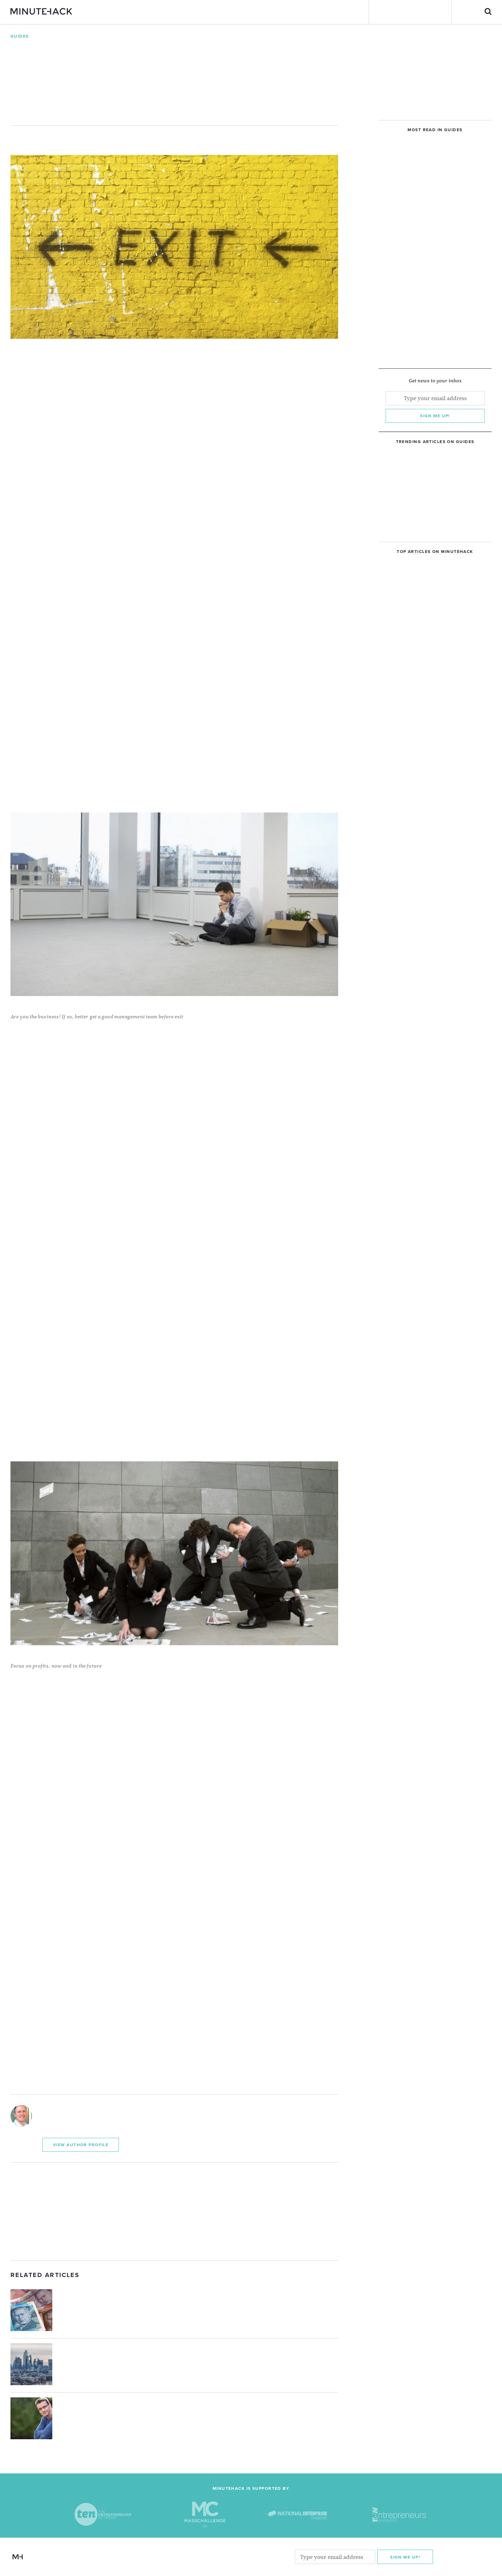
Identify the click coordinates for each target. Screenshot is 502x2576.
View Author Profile (80, 2144)
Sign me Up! (405, 2556)
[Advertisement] (174, 2211)
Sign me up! (435, 415)
